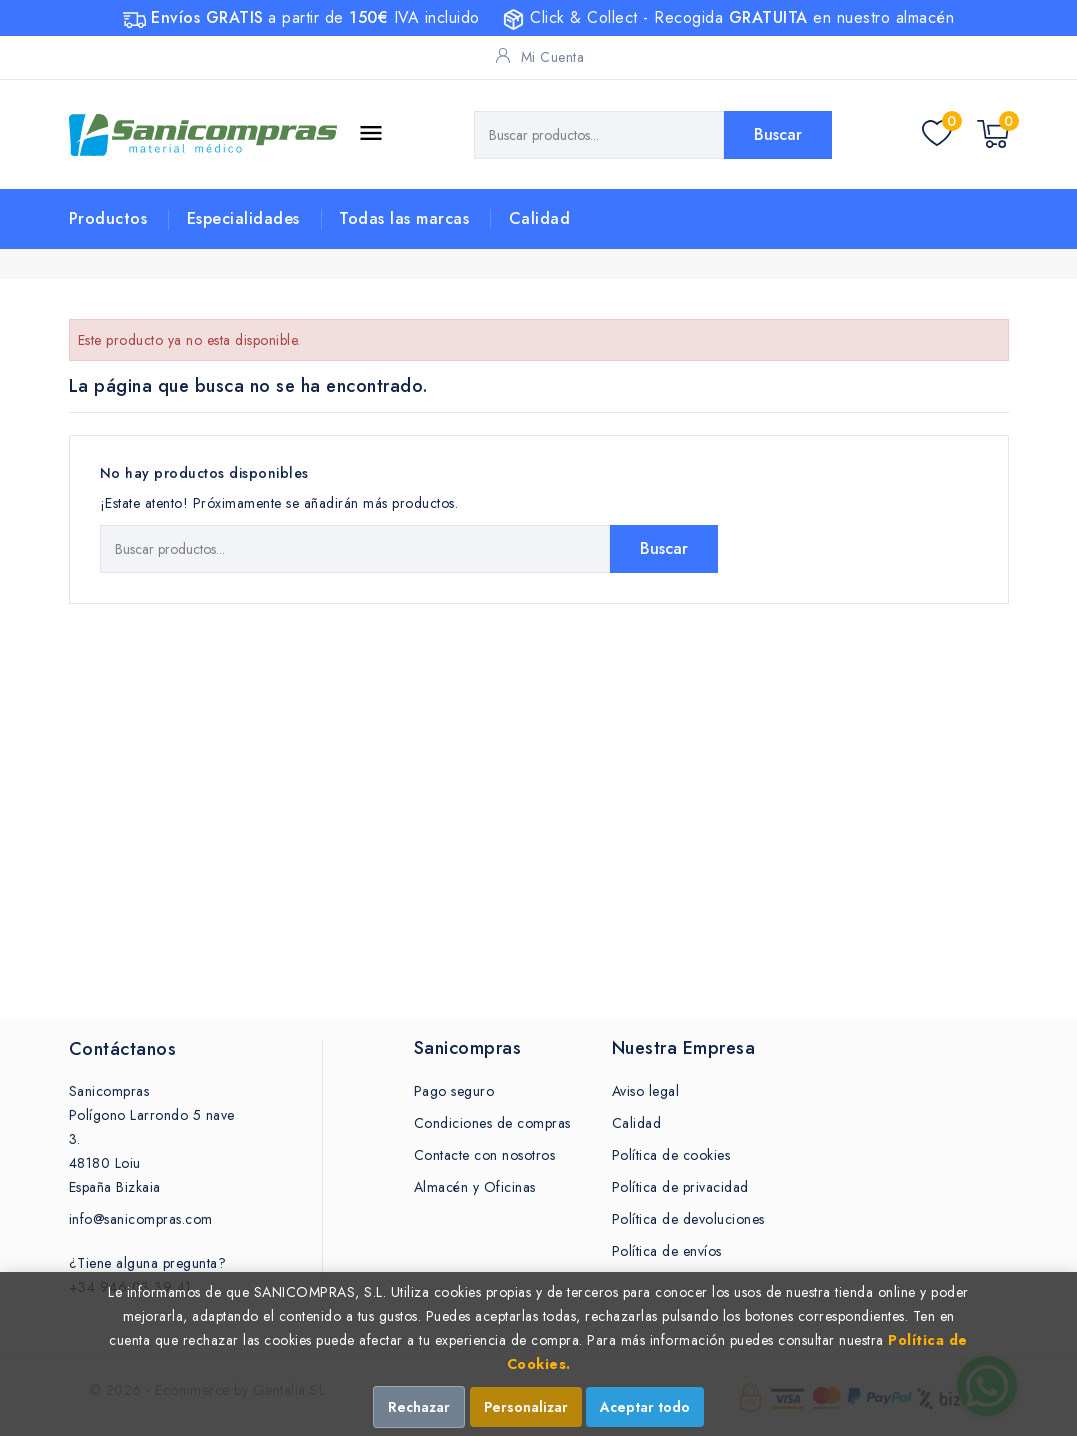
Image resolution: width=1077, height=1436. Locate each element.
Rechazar (419, 1407)
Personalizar (526, 1407)
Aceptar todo (645, 1407)
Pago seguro (454, 1091)
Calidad (540, 218)
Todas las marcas (404, 218)
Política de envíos (667, 1251)
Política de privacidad (680, 1187)
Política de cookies (671, 1155)
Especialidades (243, 218)
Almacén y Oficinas (475, 1187)
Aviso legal (646, 1091)
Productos (108, 218)
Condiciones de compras (492, 1123)
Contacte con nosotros (485, 1155)
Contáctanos (123, 1049)
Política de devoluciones (688, 1219)
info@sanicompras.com (141, 1219)
